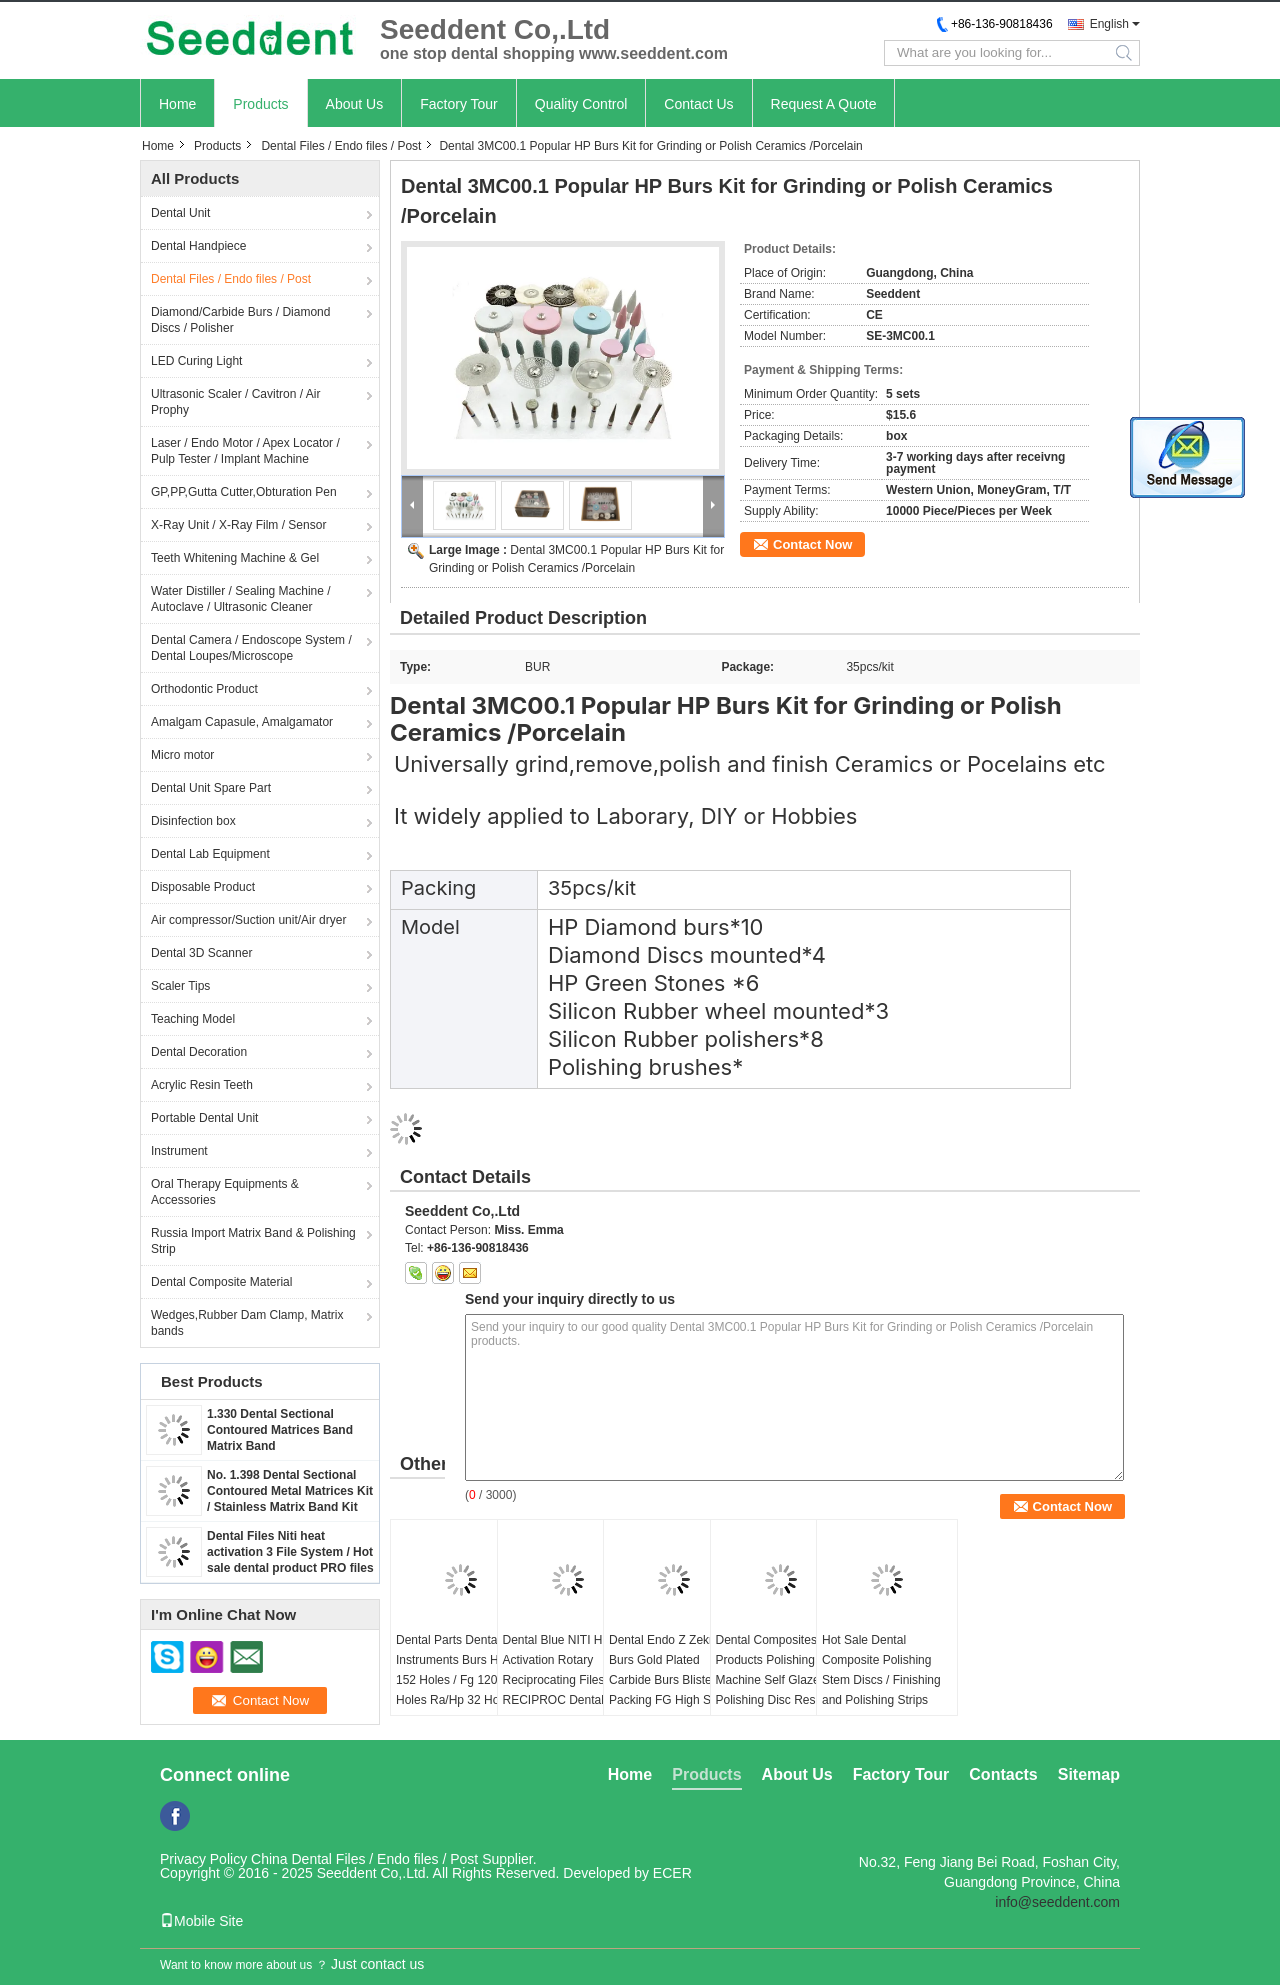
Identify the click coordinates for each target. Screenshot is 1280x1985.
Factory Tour (459, 104)
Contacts (1003, 1774)
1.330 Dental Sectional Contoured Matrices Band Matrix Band (280, 1430)
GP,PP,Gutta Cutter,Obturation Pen (244, 492)
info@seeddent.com (1057, 1902)
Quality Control (581, 104)
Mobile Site (201, 1921)
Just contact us (377, 1964)
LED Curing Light (196, 361)
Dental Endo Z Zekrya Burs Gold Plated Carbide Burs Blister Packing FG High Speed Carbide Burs (673, 1680)
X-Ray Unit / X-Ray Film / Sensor (238, 525)
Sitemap (1089, 1774)
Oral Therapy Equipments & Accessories (225, 1192)
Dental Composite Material (221, 1282)
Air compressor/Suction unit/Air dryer (248, 920)
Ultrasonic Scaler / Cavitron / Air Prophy (235, 402)
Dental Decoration (199, 1052)
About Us (355, 104)
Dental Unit (180, 213)
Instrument (179, 1151)
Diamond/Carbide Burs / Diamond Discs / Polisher (240, 320)
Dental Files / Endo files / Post (341, 146)
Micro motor (182, 755)
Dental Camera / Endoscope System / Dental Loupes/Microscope (251, 648)
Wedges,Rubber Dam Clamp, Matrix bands (247, 1323)
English (1109, 24)
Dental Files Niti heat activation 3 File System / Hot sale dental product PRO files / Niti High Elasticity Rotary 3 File (290, 1568)
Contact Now (812, 544)
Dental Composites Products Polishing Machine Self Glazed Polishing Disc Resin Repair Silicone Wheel (775, 1680)
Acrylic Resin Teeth (202, 1085)
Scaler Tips (180, 986)
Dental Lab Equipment (210, 854)
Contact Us (698, 104)
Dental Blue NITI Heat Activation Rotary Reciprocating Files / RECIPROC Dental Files (561, 1680)
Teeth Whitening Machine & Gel (235, 558)
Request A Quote (824, 104)
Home (177, 104)
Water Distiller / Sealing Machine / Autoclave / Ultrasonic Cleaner (241, 599)
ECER (672, 1873)
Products (260, 104)
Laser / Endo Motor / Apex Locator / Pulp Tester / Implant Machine (245, 451)
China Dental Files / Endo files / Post (364, 1859)
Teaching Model (193, 1019)
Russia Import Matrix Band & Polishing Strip (253, 1241)
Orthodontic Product (204, 689)
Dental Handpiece (198, 246)
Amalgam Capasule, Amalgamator (242, 722)
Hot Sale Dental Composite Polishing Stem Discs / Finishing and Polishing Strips (881, 1670)
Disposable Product (203, 887)
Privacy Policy (203, 1859)
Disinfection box (193, 821)
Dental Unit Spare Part (211, 788)
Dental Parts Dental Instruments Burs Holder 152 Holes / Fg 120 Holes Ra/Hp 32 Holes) (460, 1670)
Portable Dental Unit (204, 1118)
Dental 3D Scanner (201, 953)
